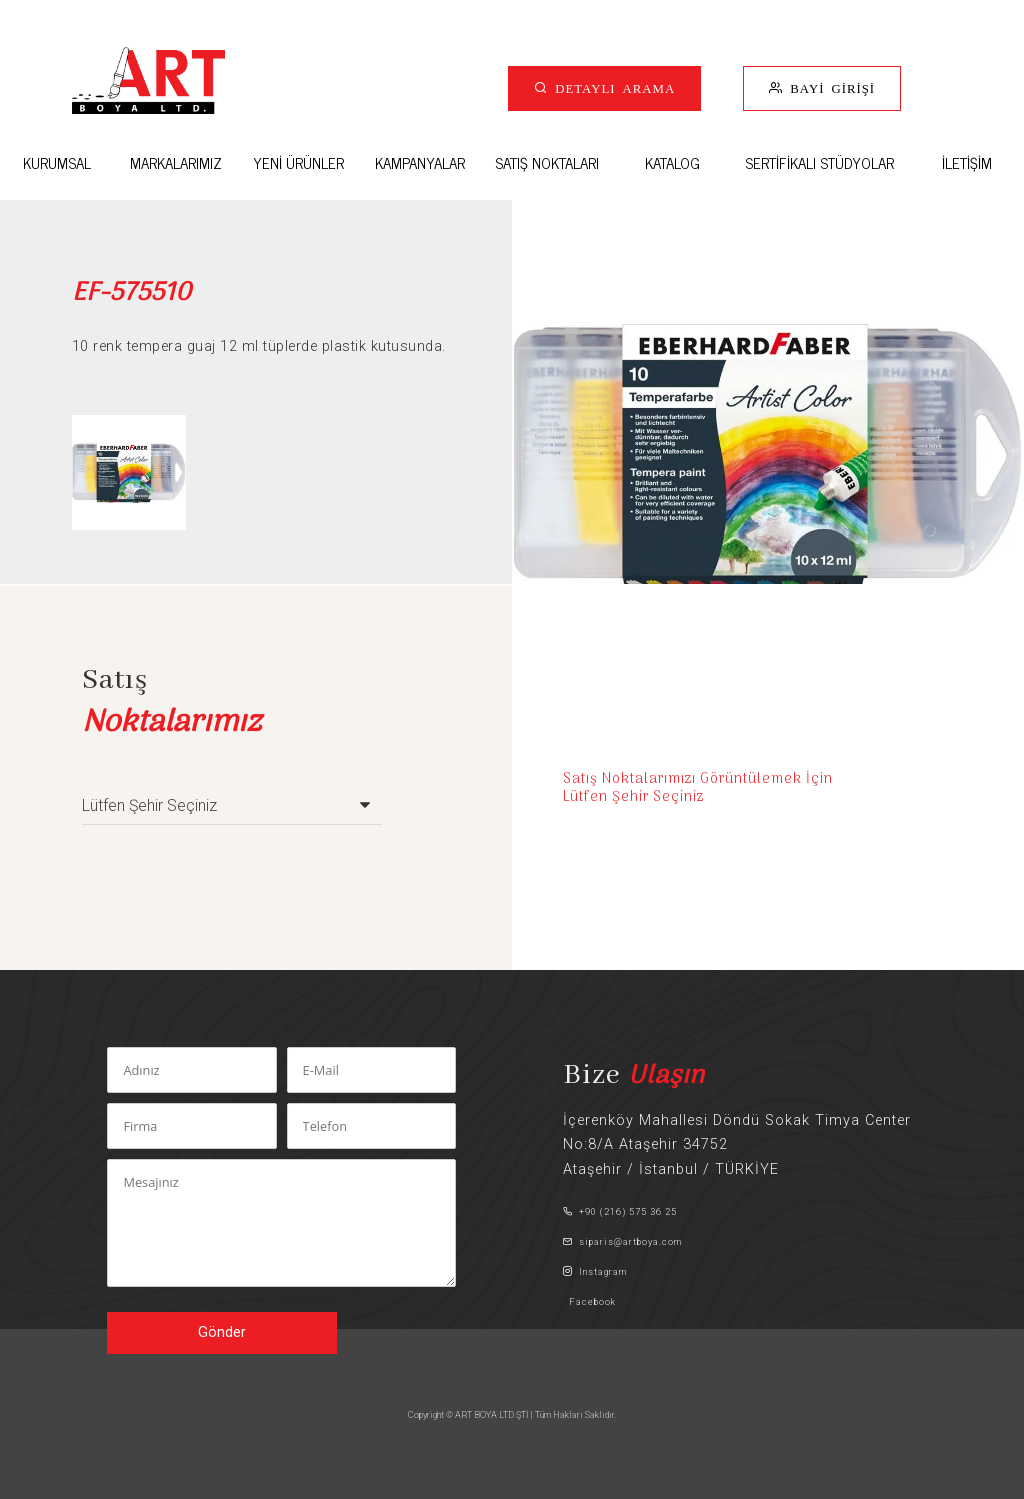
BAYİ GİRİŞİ (829, 87)
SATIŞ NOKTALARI (547, 162)
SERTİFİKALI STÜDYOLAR (819, 162)
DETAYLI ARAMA (611, 87)
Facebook (589, 1301)
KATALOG (672, 162)
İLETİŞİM (967, 162)
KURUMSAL (57, 162)
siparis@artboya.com (622, 1241)
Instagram (595, 1271)
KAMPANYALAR (420, 162)
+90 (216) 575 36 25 (620, 1211)
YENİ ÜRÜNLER (298, 162)
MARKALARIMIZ (176, 162)
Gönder (222, 1332)
